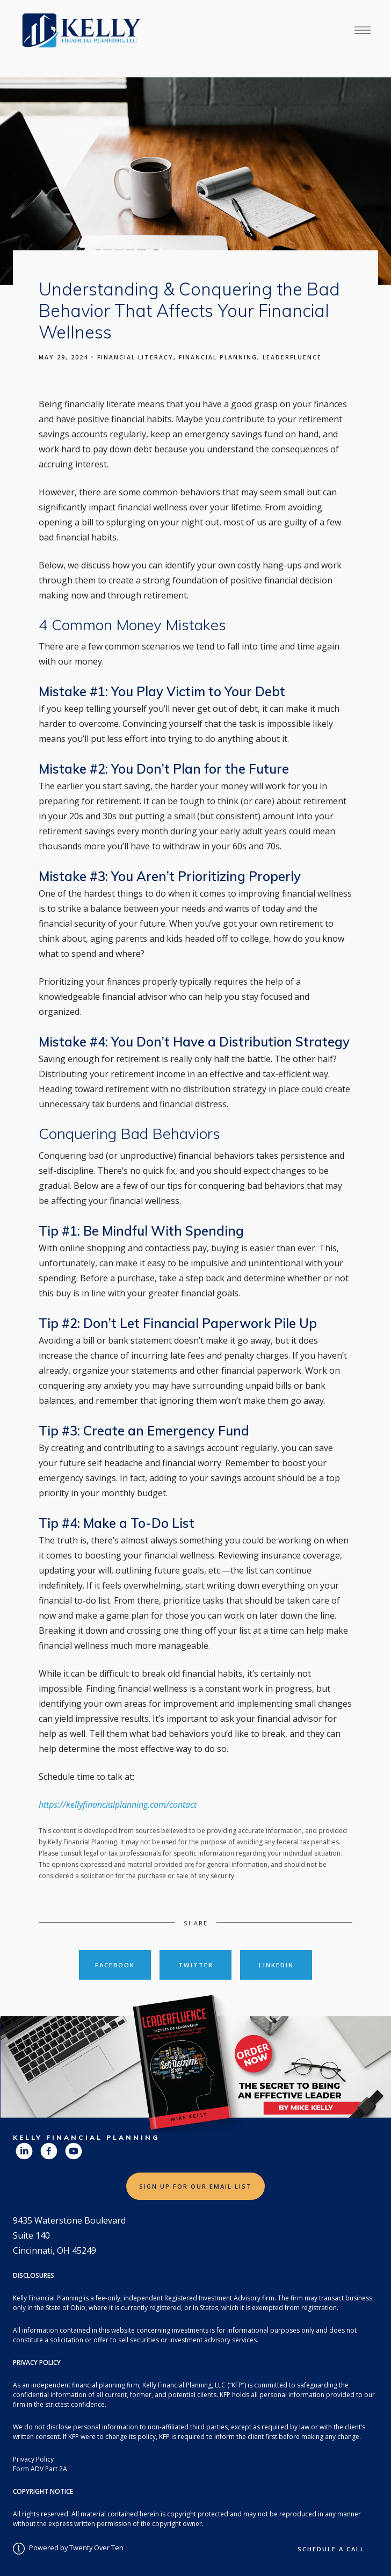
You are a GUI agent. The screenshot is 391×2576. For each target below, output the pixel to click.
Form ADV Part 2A (40, 2468)
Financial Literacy (135, 357)
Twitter (195, 1965)
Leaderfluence (292, 357)
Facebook (115, 1965)
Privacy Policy (33, 2459)
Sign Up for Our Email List (195, 2186)
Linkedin (276, 1965)
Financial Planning (218, 357)
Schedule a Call (331, 2549)
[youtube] (73, 2151)
